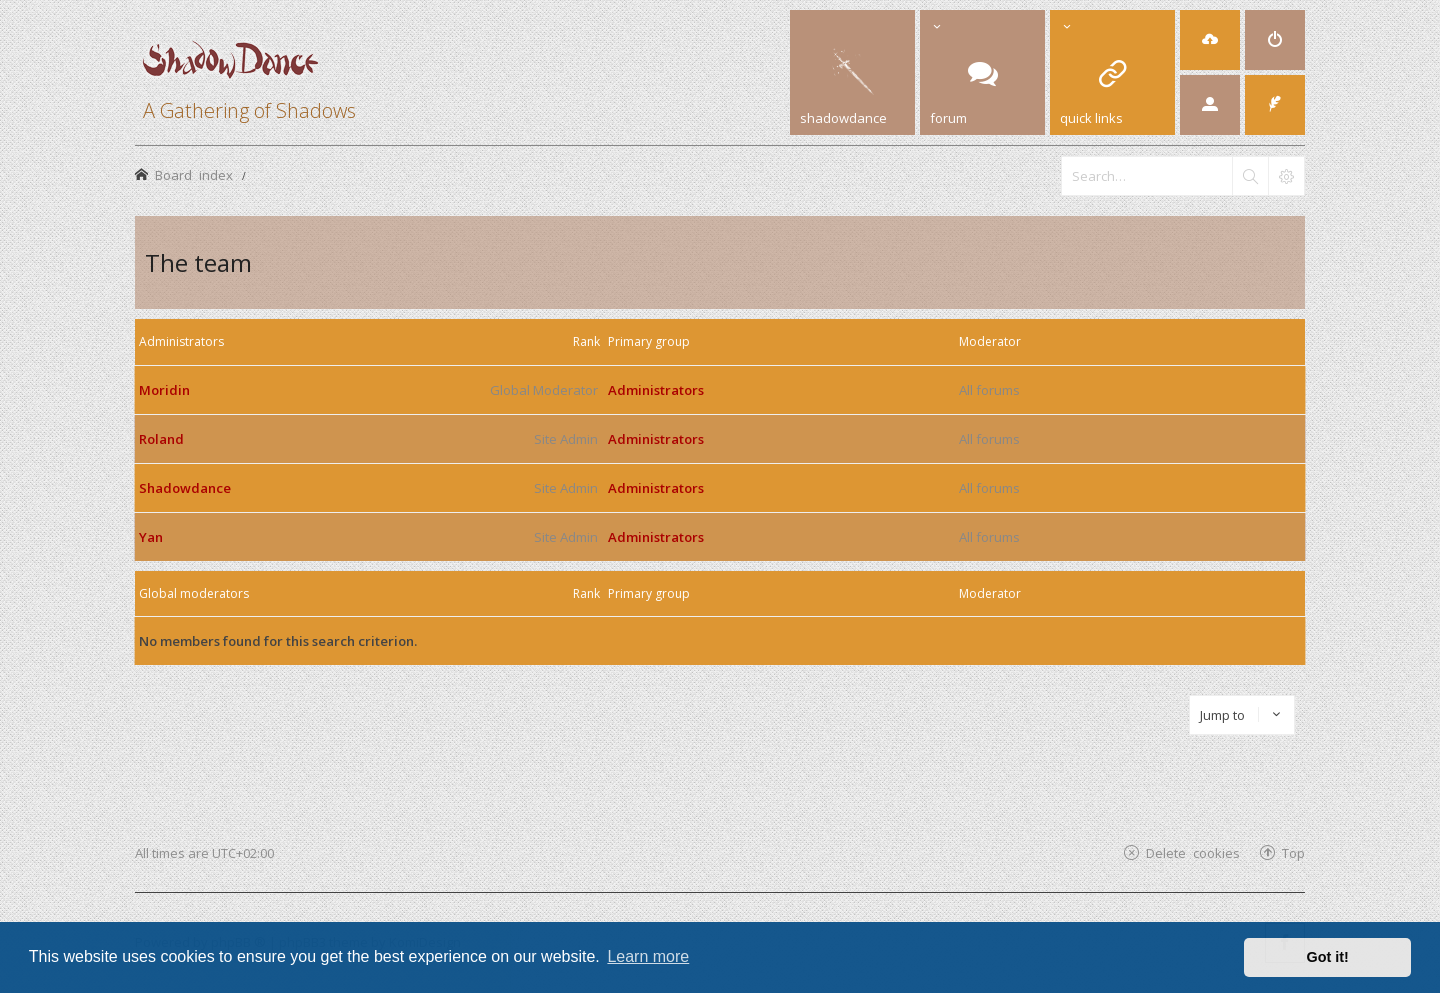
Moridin (164, 390)
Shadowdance (185, 488)
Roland (161, 439)
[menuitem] (1210, 40)
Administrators (181, 341)
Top (1293, 852)
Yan (151, 537)
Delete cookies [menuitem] (1193, 852)
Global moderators (194, 593)
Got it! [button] (1328, 957)
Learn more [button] (648, 956)
